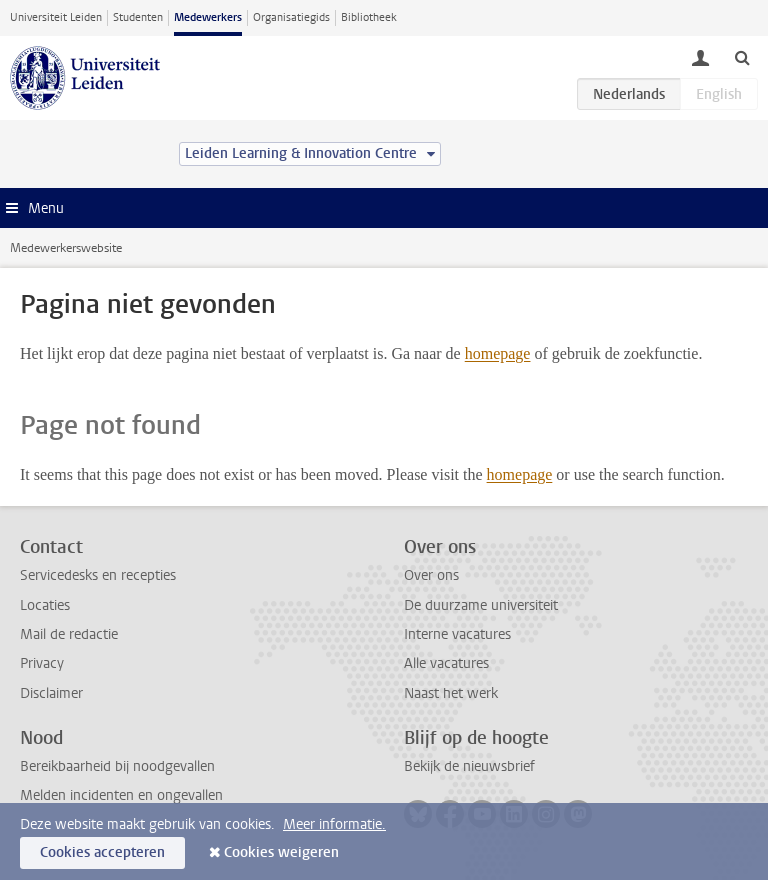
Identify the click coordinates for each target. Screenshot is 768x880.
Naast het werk (451, 693)
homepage (498, 353)
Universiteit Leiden (56, 17)
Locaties (45, 605)
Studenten (138, 17)
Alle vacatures (446, 663)
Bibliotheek (369, 17)
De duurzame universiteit (481, 605)
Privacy (42, 663)
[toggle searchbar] (742, 57)
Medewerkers (208, 17)
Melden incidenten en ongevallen (121, 795)
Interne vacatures (457, 634)
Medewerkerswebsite (66, 248)
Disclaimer (51, 693)
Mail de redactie (69, 634)
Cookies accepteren (102, 852)
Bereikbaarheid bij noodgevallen (117, 766)
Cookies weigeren (281, 852)
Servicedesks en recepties (98, 575)
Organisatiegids (291, 17)
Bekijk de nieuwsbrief (469, 766)
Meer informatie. (334, 824)
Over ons (431, 575)
